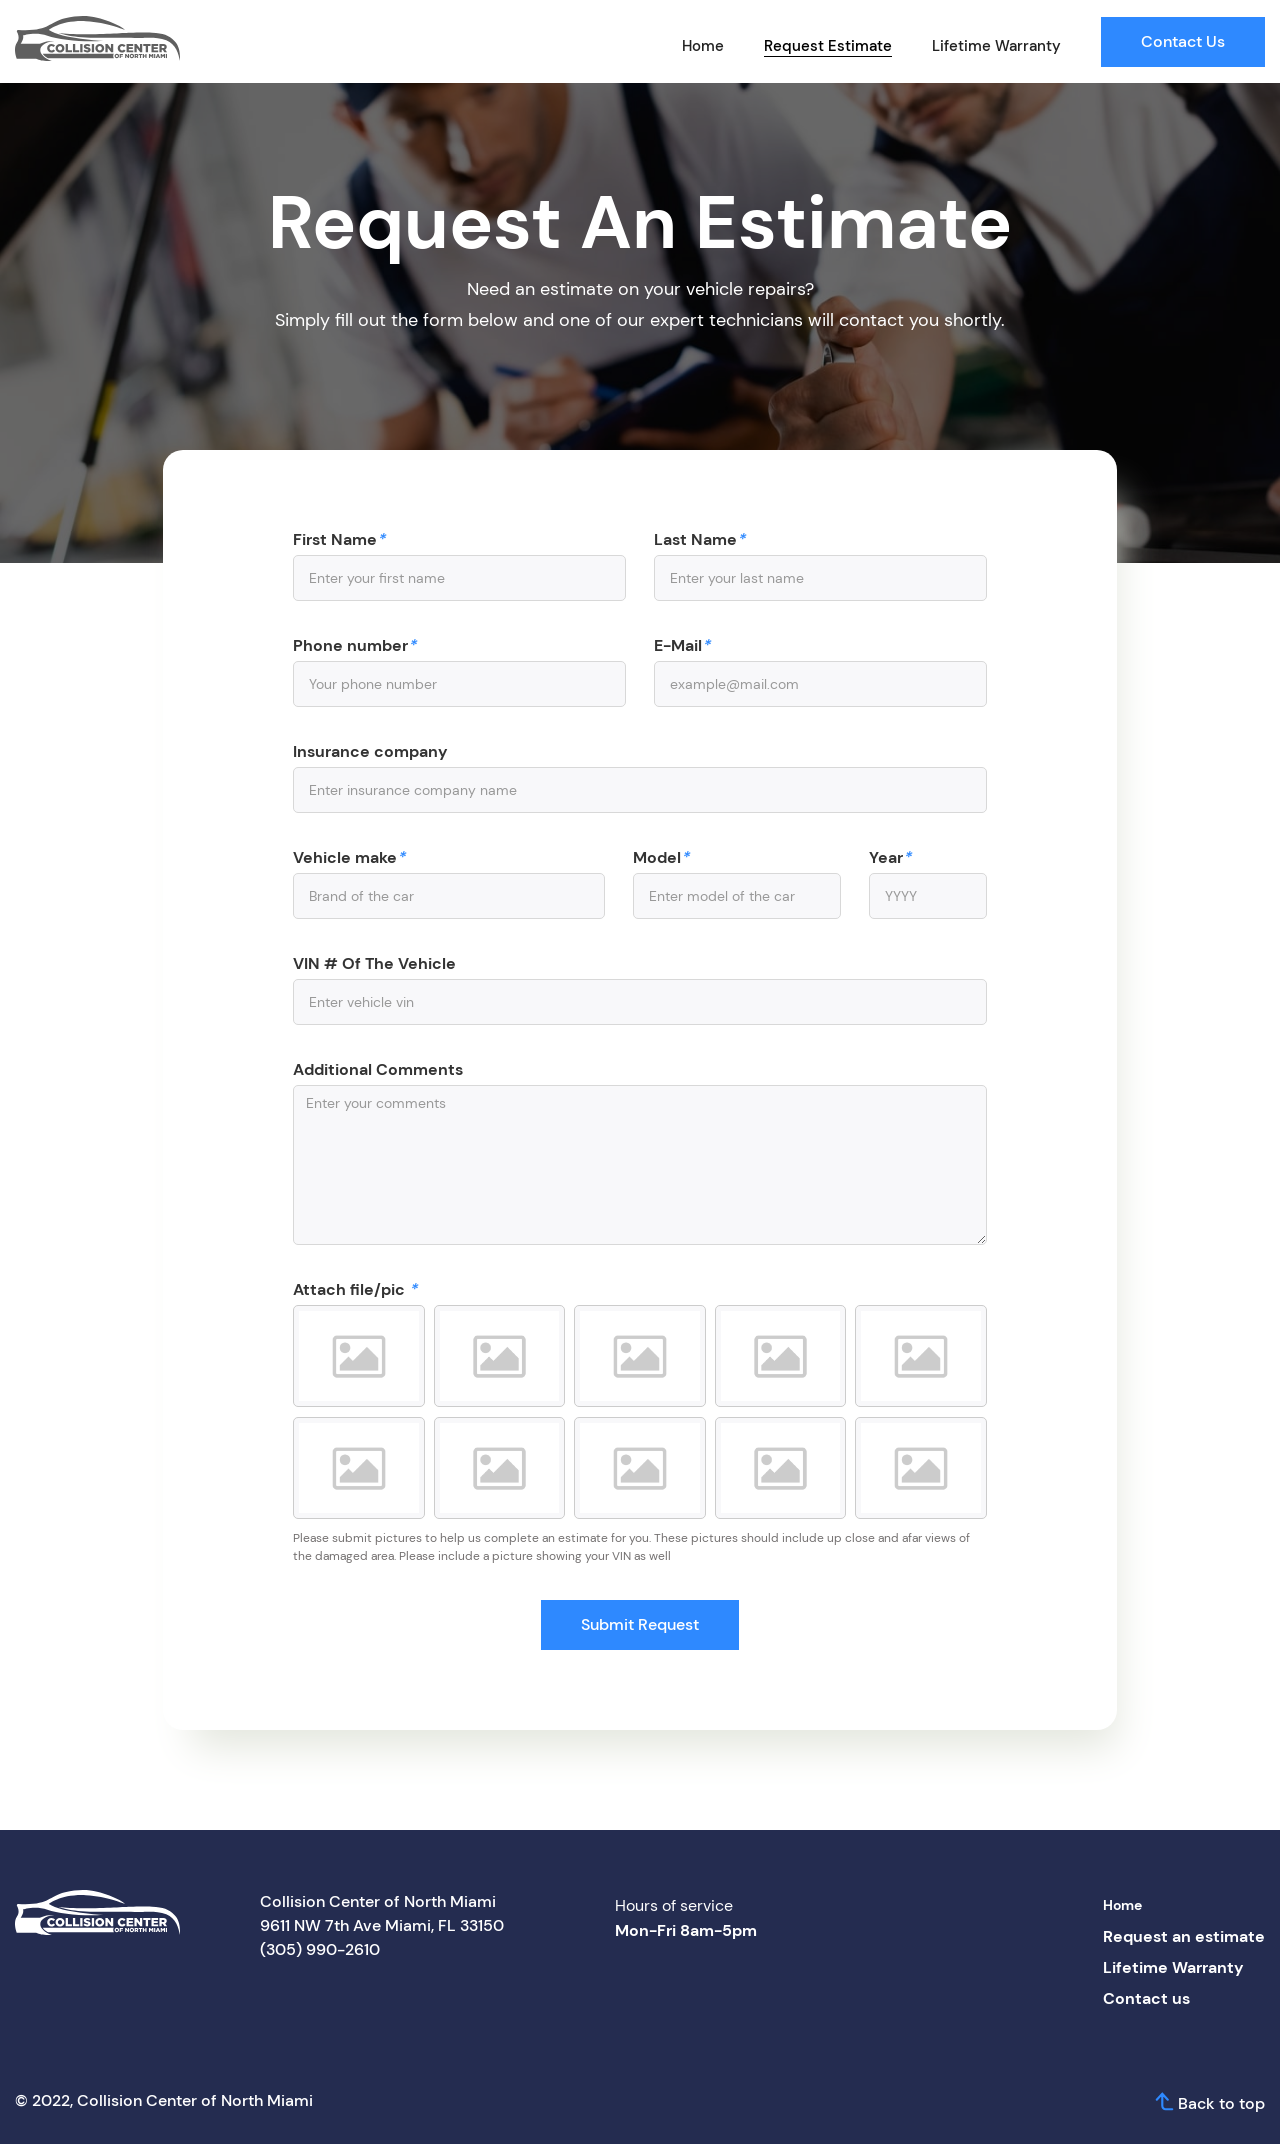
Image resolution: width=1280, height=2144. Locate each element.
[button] (359, 1356)
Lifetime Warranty (996, 46)
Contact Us (1183, 41)
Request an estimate (1184, 1936)
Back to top (1221, 2103)
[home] (97, 39)
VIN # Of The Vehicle (374, 964)
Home (703, 46)
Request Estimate (828, 46)
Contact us (1146, 1998)
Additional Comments (378, 1070)
